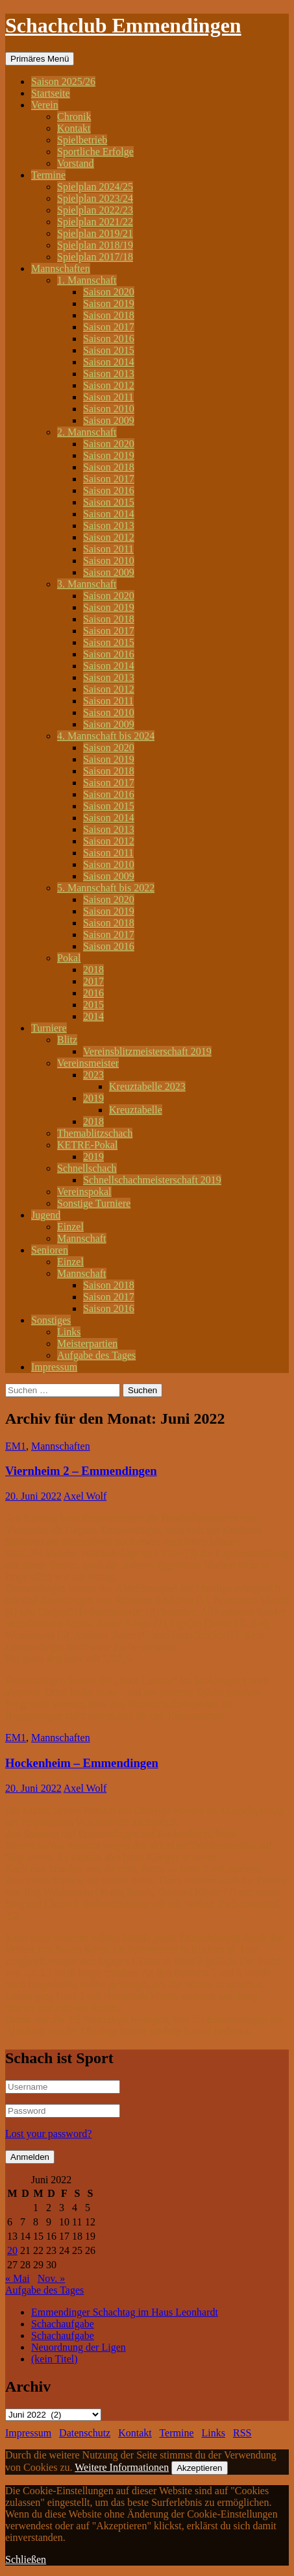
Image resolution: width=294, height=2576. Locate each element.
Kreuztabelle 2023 (147, 1086)
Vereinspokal (84, 1191)
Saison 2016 (108, 338)
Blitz (67, 1039)
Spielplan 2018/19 (95, 245)
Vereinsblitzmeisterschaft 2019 (147, 1051)
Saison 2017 (108, 326)
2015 (93, 1004)
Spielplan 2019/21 (95, 233)
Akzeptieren (199, 2468)
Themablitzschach (94, 1133)
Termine (48, 174)
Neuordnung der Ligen (78, 2347)
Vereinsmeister (88, 1063)
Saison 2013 (108, 373)
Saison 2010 (108, 408)
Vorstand (75, 163)
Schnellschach (87, 1168)
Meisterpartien (87, 1343)
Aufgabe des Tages (96, 1355)
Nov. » (52, 2278)
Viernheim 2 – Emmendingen (81, 1471)
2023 (93, 1074)
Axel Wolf (85, 1496)
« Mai (17, 2278)
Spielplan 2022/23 (95, 210)
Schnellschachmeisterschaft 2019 (152, 1179)
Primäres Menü (39, 59)
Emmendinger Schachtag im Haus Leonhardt (124, 2312)
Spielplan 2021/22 (95, 221)
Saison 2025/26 (63, 81)
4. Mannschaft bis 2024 (105, 735)
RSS (242, 2432)
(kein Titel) (54, 2358)
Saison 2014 (108, 361)
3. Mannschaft (87, 583)
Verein (44, 104)
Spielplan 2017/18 (95, 256)
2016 (93, 992)
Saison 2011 (108, 396)
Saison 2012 (108, 385)
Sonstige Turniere (93, 1203)
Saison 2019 (108, 303)
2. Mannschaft (87, 432)
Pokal (68, 957)
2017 (93, 981)
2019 (93, 1098)
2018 (93, 969)
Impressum (54, 1366)
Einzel (70, 1226)
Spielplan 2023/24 (95, 198)
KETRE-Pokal (87, 1144)
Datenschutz (84, 2432)
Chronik (74, 116)
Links (68, 1331)
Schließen (25, 2559)
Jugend (45, 1214)
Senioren (49, 1250)
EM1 (15, 1446)
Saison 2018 (108, 315)
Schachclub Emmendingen (123, 25)
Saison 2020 (108, 291)
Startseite (50, 93)
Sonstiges (51, 1320)
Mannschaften (60, 268)
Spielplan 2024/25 (95, 186)
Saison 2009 (108, 420)
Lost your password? (48, 2133)
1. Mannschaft (87, 280)
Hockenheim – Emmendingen (81, 1763)
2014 (93, 1016)
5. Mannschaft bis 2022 (105, 887)
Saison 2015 (108, 350)
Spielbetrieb (82, 139)
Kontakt (74, 128)
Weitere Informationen (122, 2467)
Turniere (49, 1028)
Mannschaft (81, 1238)
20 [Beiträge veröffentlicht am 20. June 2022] (12, 2250)
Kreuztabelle (135, 1109)
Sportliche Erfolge (95, 151)
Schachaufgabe (62, 2323)
